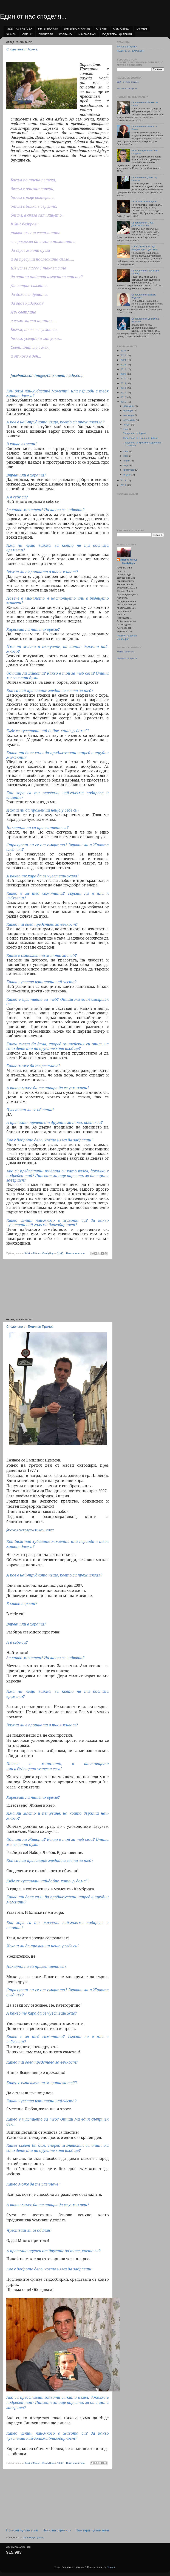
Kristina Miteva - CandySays (128, 561)
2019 (124, 383)
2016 (124, 397)
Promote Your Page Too (127, 88)
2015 (124, 402)
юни (126, 451)
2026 (124, 350)
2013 (124, 485)
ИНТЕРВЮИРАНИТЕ (77, 28)
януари (127, 474)
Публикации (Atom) (33, 2537)
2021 (124, 374)
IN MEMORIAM (87, 34)
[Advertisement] (57, 1288)
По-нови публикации (22, 2530)
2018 (124, 388)
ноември (128, 410)
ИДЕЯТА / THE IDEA (19, 28)
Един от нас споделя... (33, 16)
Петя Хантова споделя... (144, 201)
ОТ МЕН (142, 28)
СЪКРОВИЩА (121, 28)
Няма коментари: (76, 1253)
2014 (124, 480)
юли (126, 429)
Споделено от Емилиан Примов (29, 1326)
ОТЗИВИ (101, 28)
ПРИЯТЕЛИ (45, 34)
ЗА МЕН (11, 34)
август (127, 424)
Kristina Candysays (125, 652)
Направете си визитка (127, 658)
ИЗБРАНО (65, 34)
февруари (129, 470)
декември (129, 406)
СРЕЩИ (27, 34)
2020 (124, 378)
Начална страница (56, 2530)
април (127, 460)
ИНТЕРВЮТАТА (48, 28)
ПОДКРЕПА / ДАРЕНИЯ (117, 34)
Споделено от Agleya (22, 49)
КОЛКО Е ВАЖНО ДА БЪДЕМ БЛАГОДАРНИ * (144, 248)
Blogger (111, 2567)
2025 (124, 355)
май (125, 456)
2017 (124, 392)
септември (129, 420)
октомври (128, 415)
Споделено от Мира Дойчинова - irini (142, 224)
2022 (124, 369)
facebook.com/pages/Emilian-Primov (30, 1530)
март (126, 465)
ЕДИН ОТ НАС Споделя (127, 82)
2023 (124, 364)
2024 (124, 360)
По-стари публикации (92, 2530)
